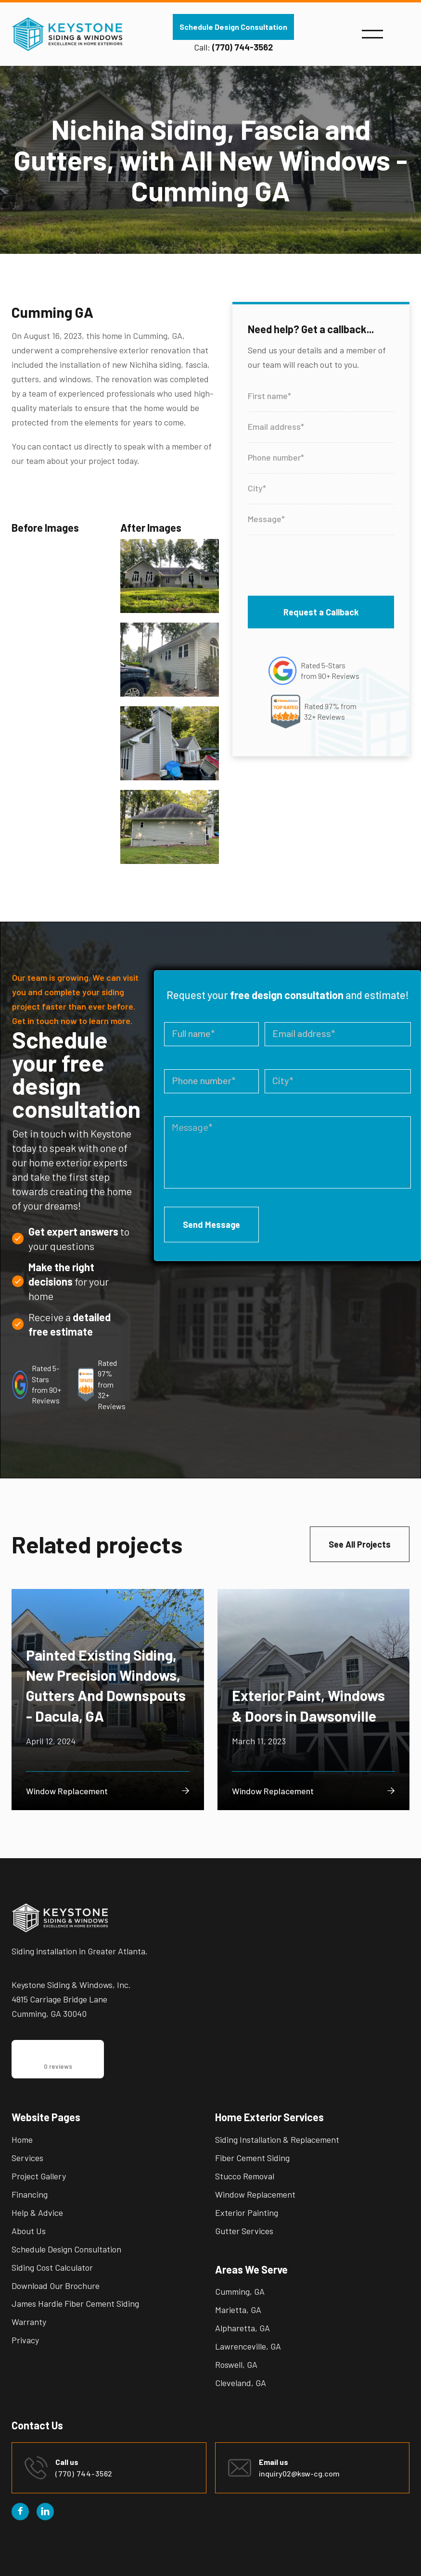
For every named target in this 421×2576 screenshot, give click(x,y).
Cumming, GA (240, 2291)
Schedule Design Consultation (233, 26)
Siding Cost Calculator (52, 2267)
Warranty (29, 2321)
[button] (372, 34)
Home (22, 2139)
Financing (30, 2194)
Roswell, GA (236, 2364)
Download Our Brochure (56, 2285)
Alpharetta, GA (242, 2328)
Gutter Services (244, 2231)
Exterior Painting (246, 2212)
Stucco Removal (244, 2176)
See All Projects (360, 1544)
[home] (67, 33)
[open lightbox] (169, 581)
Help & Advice (37, 2212)
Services (27, 2158)
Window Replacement (255, 2194)
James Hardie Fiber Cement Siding (75, 2303)
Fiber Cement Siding (252, 2158)
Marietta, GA (238, 2309)
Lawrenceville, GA (248, 2346)
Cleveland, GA (240, 2383)
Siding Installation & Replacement (277, 2139)
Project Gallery (39, 2176)
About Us (29, 2231)
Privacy (25, 2340)
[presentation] (321, 563)
